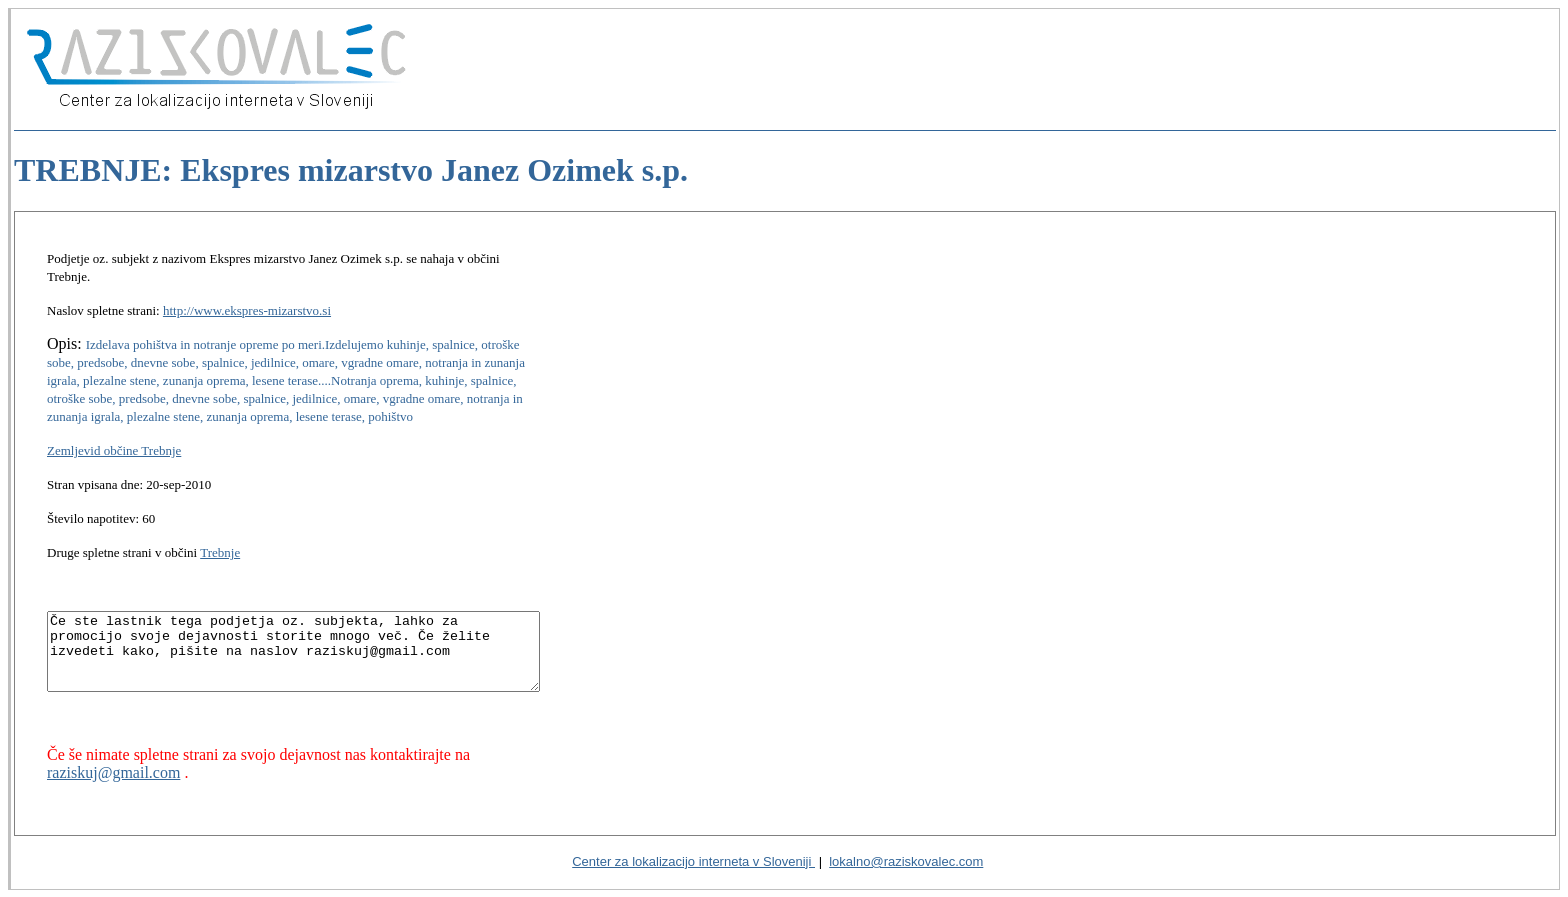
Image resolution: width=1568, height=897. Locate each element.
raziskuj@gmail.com (113, 769)
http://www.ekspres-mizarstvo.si (247, 292)
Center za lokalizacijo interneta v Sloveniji (693, 860)
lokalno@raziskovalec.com (906, 860)
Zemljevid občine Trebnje (114, 432)
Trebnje (220, 534)
